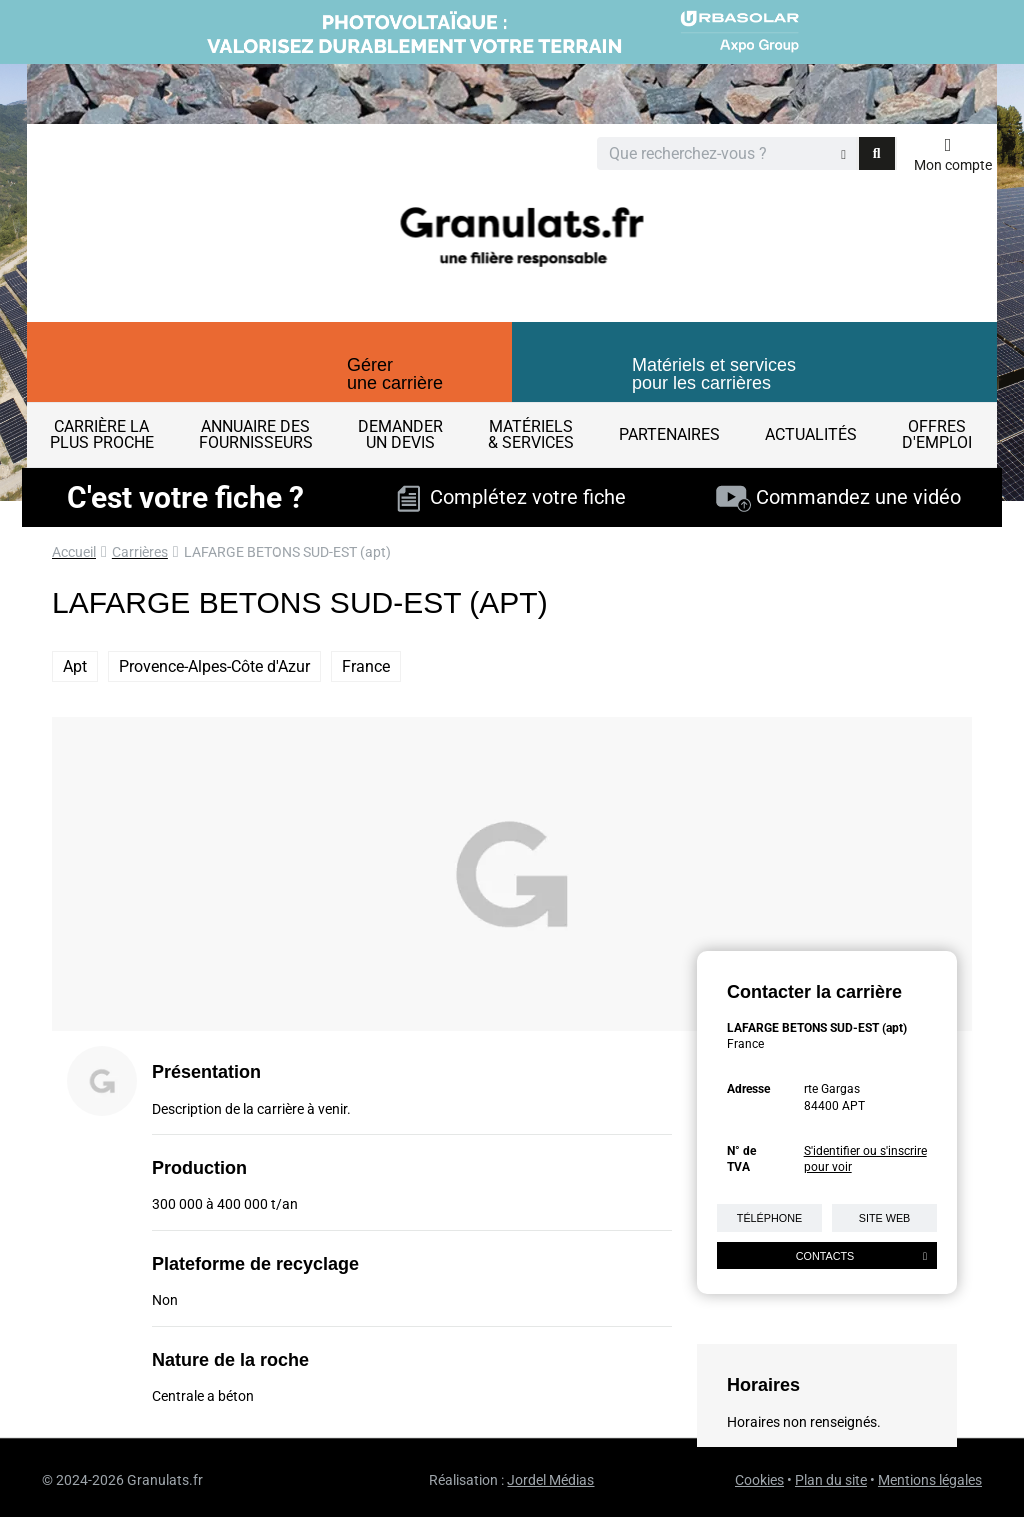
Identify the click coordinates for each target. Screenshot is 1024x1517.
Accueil (74, 552)
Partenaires (669, 434)
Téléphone (769, 1218)
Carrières (140, 552)
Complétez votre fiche (511, 497)
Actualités (811, 434)
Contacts (861, 1256)
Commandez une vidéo (838, 497)
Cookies (759, 1480)
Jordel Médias (550, 1480)
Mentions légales (930, 1480)
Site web (885, 1218)
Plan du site (831, 1480)
